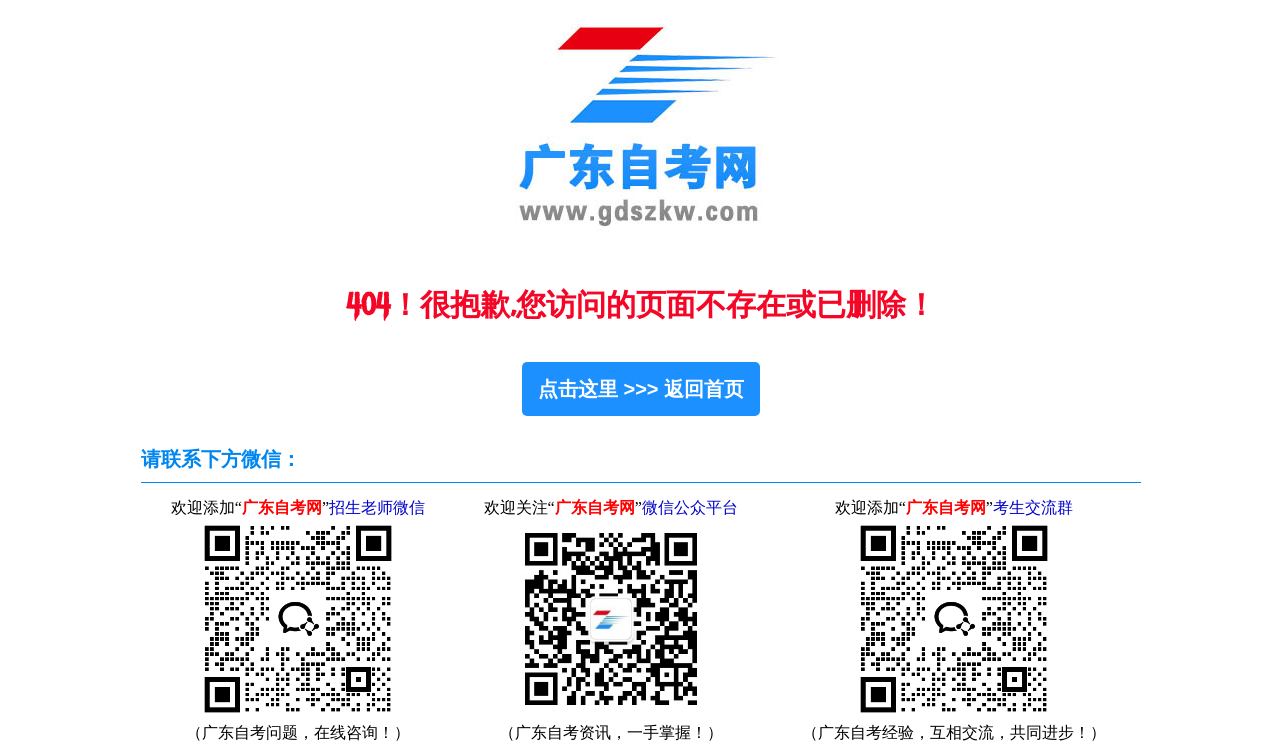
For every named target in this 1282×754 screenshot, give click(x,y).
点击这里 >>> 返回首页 (641, 389)
